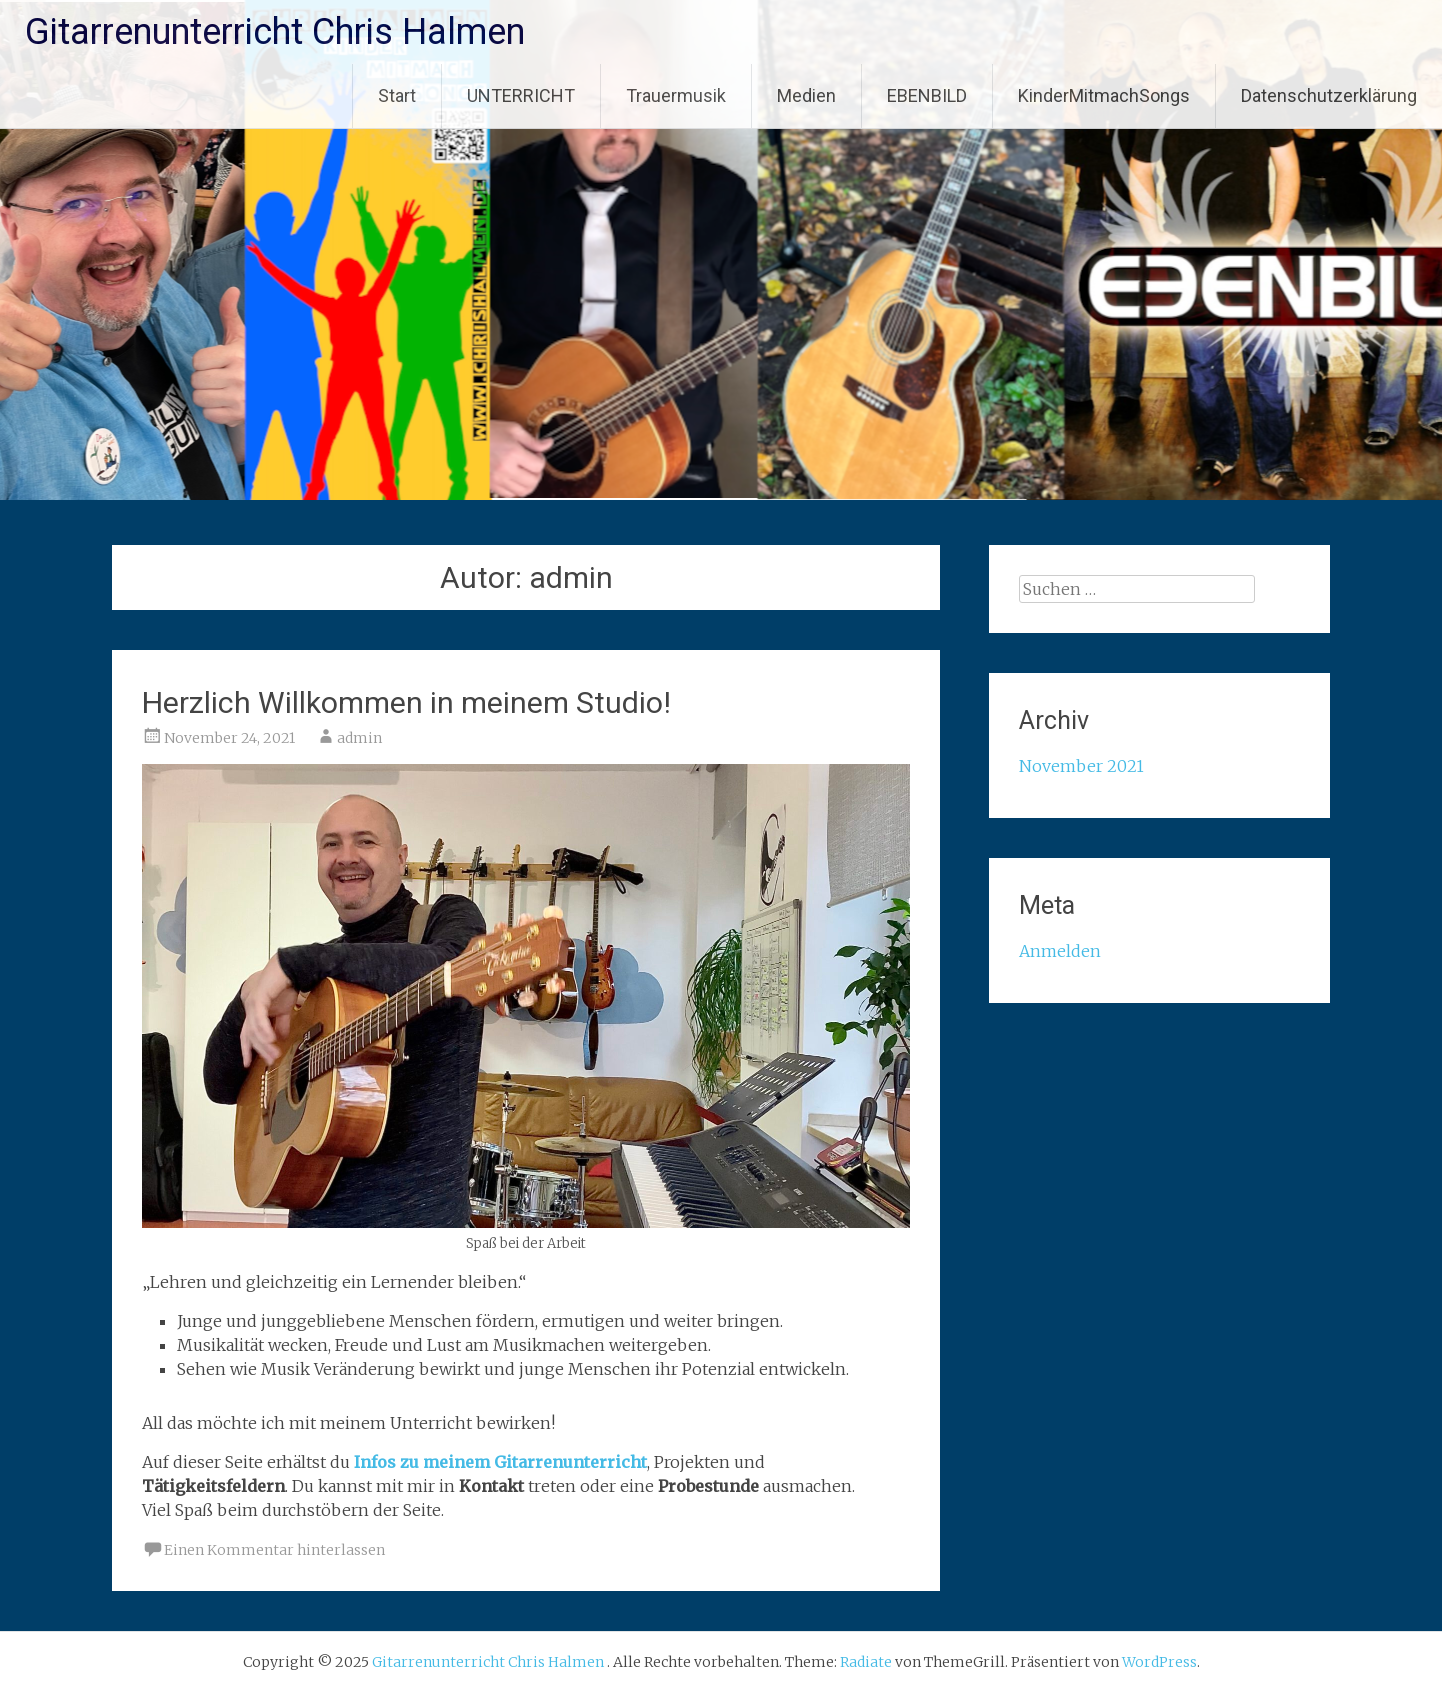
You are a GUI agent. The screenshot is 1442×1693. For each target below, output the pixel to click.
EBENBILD (927, 95)
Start (397, 95)
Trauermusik (676, 95)
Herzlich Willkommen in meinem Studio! (406, 702)
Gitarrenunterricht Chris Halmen (275, 32)
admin (359, 738)
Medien (806, 95)
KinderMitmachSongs (1104, 95)
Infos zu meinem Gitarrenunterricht (500, 1462)
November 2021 (1081, 766)
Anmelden (1060, 951)
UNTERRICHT (521, 95)
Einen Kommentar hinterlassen (274, 1550)
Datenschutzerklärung (1329, 95)
